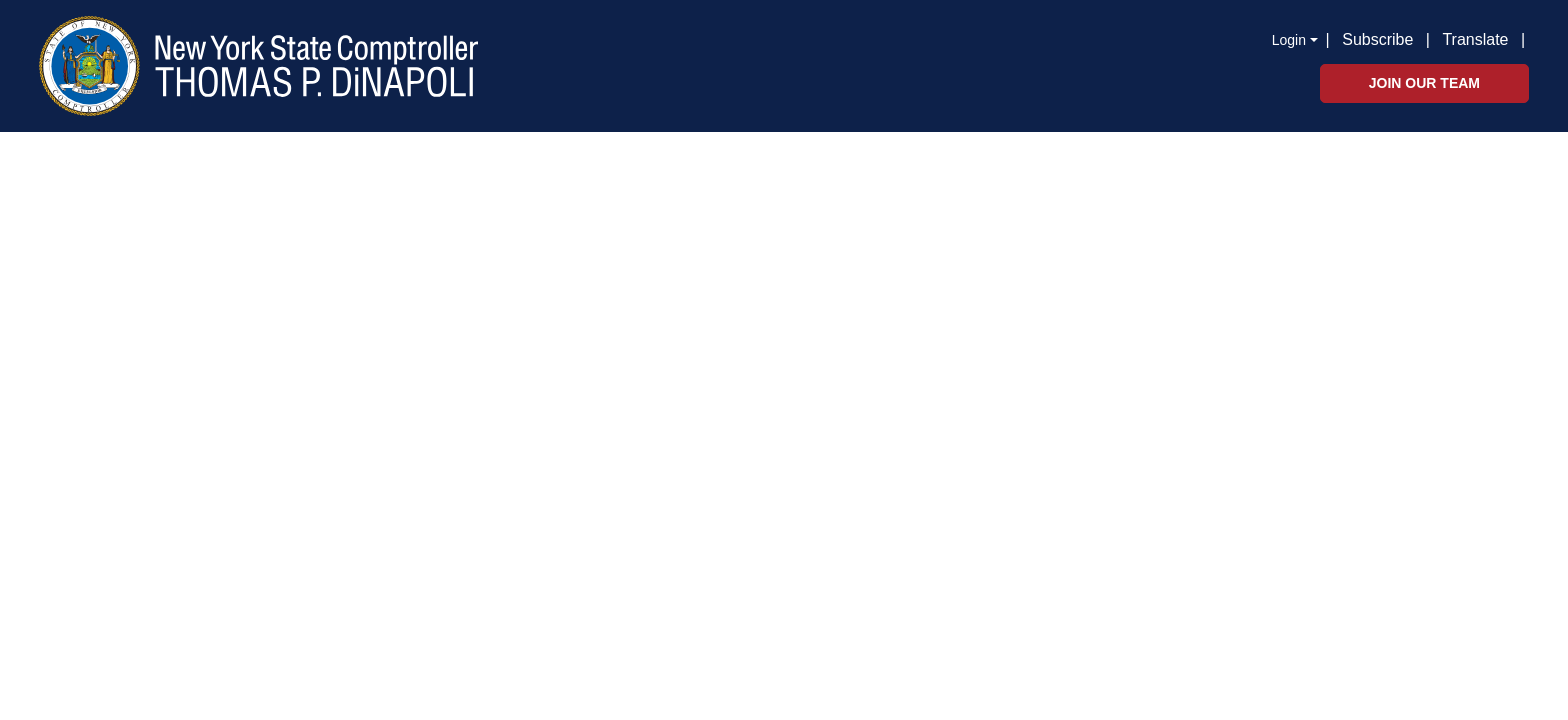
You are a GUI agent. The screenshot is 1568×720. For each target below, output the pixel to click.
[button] (1529, 38)
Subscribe (1377, 39)
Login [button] (1289, 40)
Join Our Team (1424, 83)
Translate (1475, 39)
